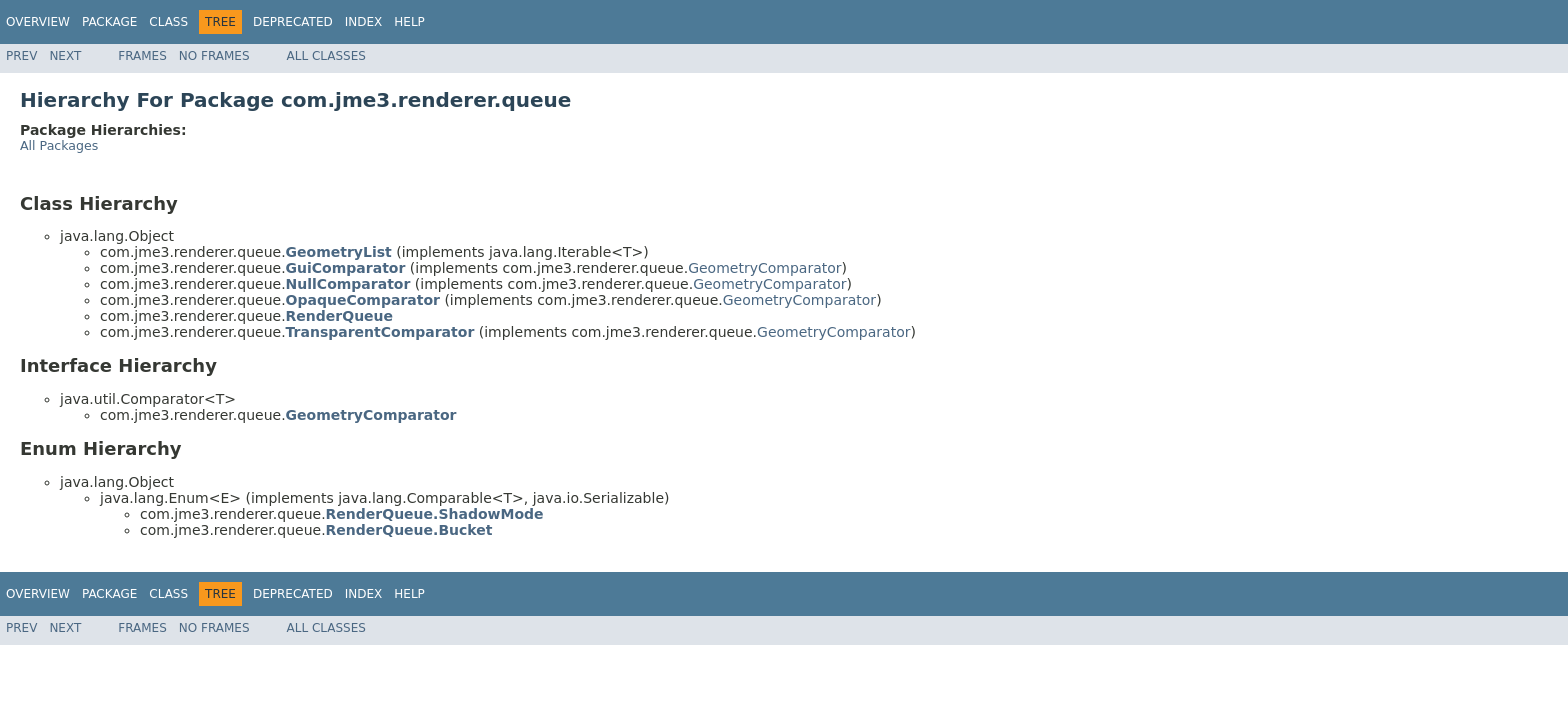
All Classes (326, 56)
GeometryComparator (764, 268)
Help (409, 22)
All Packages (59, 145)
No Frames (214, 56)
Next (65, 56)
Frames (142, 56)
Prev (21, 56)
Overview (38, 22)
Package (109, 22)
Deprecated (293, 22)
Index (364, 22)
